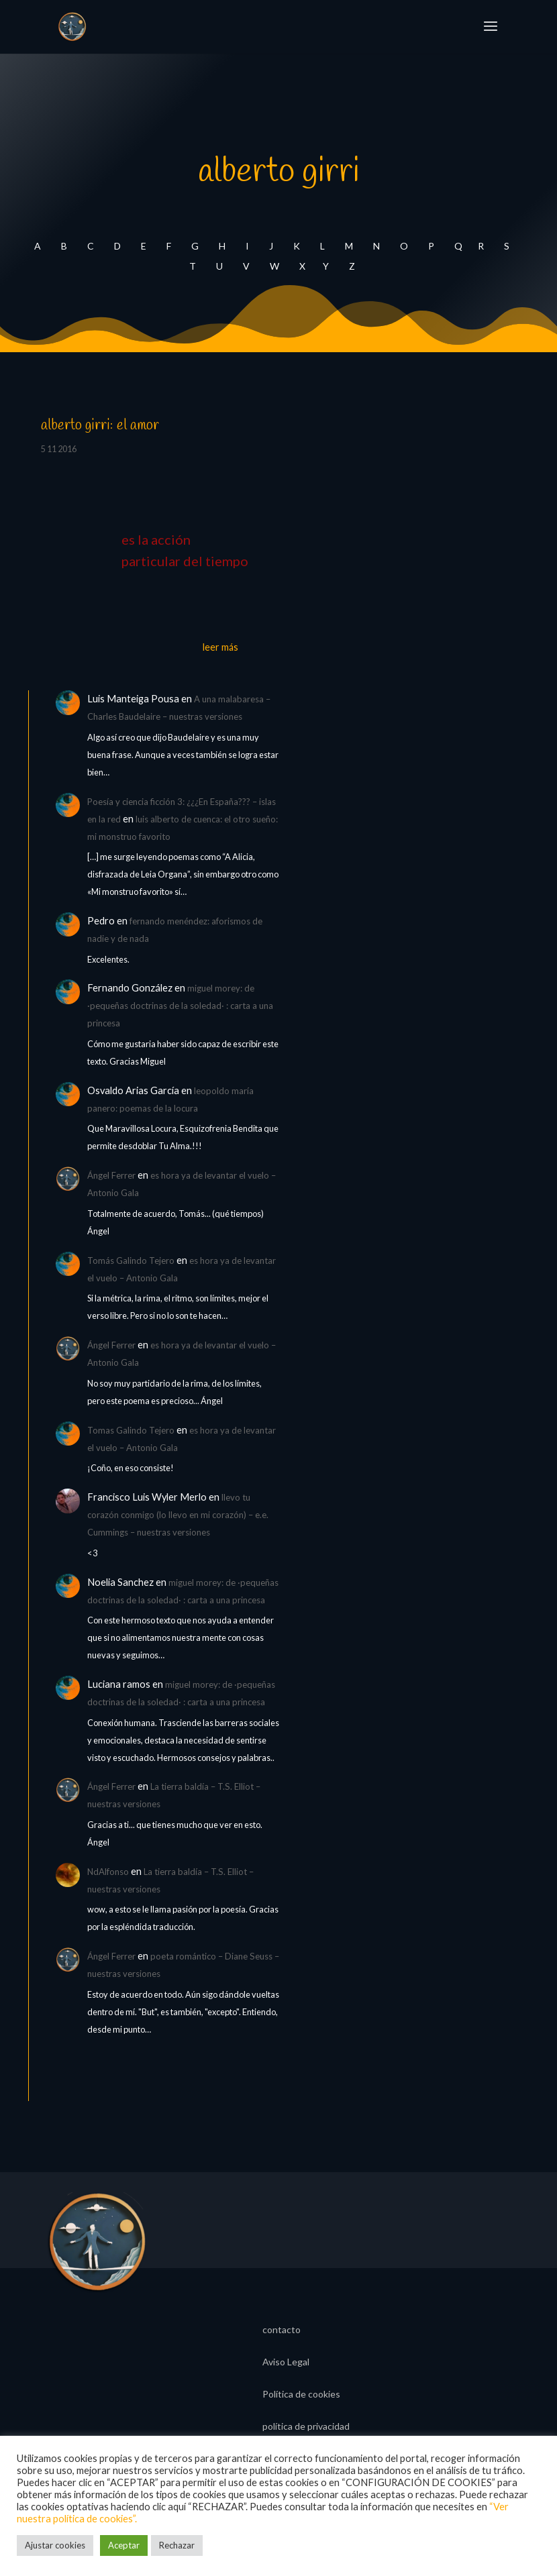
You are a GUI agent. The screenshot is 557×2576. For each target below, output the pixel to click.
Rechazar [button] (177, 2545)
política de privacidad (306, 2427)
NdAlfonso (108, 1871)
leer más (220, 647)
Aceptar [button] (124, 2545)
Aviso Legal (285, 2362)
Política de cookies (301, 2395)
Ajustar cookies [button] (55, 2545)
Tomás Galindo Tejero (130, 1260)
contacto (281, 2330)
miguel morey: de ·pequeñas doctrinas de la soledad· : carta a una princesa (180, 1005)
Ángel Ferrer (111, 1175)
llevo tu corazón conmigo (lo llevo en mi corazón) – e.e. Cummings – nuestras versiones (177, 1515)
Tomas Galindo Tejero (130, 1430)
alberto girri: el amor (100, 425)
